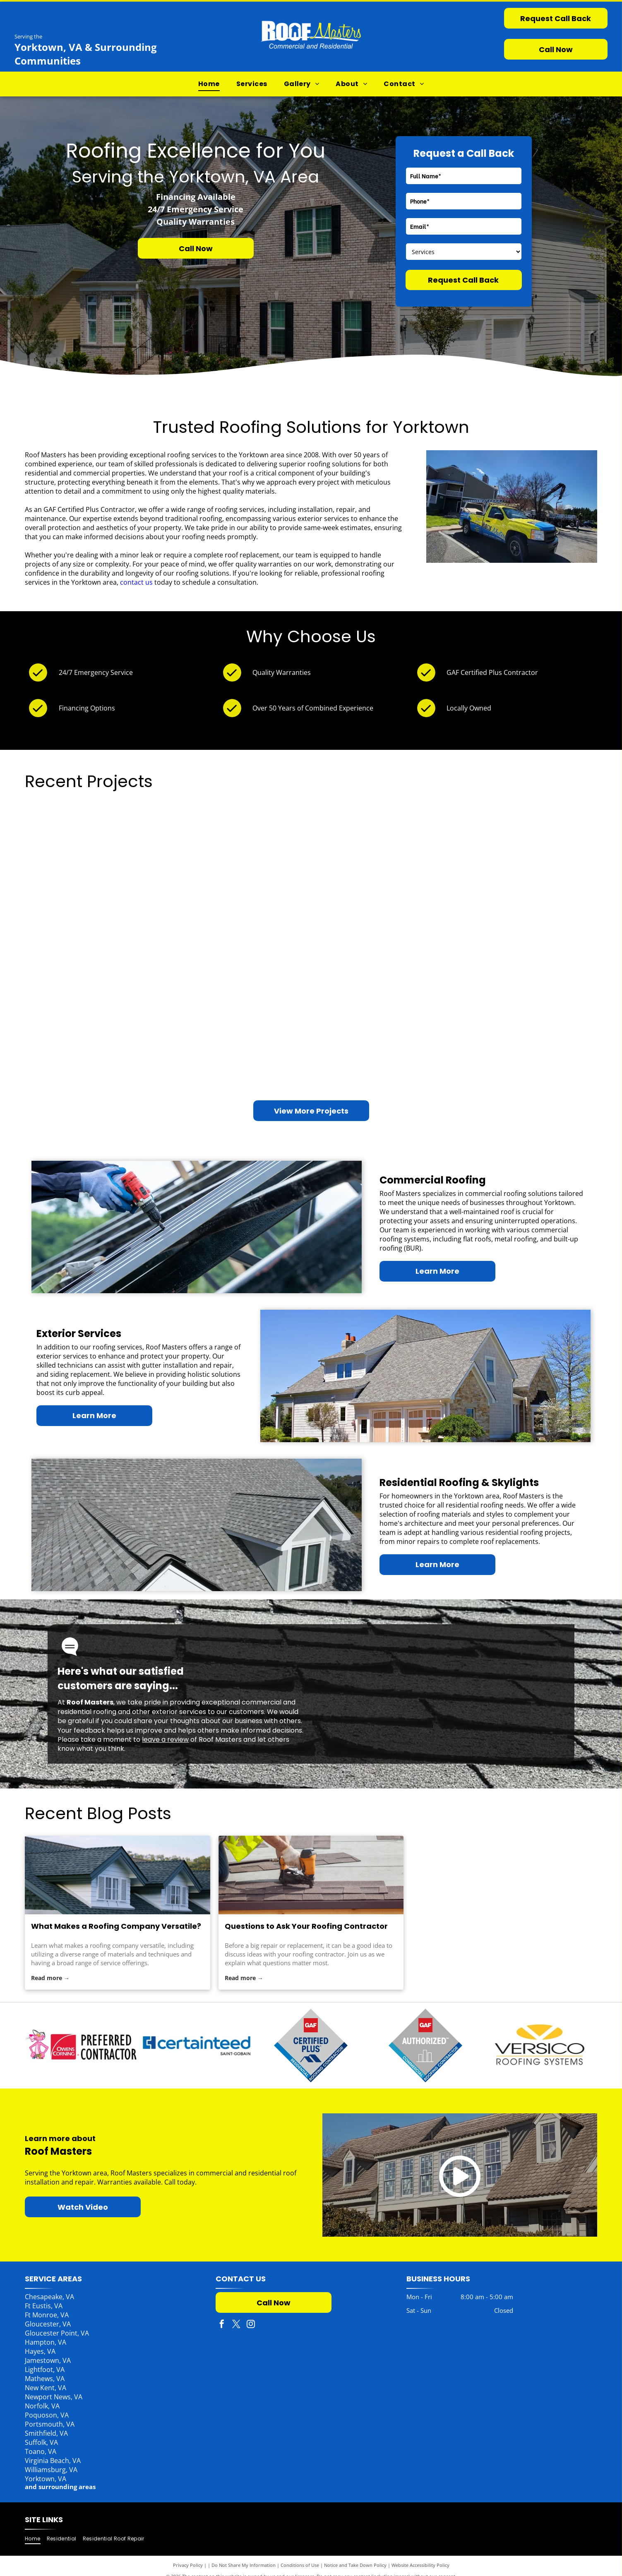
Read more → (50, 1978)
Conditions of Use (300, 2565)
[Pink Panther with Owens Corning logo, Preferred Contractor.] (196, 2045)
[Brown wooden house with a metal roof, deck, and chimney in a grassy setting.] (382, 1000)
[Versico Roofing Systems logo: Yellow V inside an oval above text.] (540, 2045)
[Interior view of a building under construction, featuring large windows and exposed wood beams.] (239, 893)
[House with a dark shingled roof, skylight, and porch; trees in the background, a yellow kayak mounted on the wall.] (97, 858)
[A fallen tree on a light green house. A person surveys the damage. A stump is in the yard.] (239, 1036)
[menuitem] (209, 84)
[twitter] (236, 2325)
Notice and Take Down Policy (355, 2565)
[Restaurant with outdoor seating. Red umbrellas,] (382, 858)
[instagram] (251, 2325)
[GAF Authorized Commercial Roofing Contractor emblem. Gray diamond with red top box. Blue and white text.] (425, 2045)
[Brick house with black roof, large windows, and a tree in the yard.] (525, 1036)
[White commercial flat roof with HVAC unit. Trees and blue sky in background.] (525, 893)
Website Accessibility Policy (420, 2565)
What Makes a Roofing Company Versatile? (116, 1926)
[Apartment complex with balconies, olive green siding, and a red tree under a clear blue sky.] (97, 1000)
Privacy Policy (188, 2565)
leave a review (165, 1739)
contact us (136, 582)
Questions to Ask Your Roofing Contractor (306, 1926)
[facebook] (222, 2325)
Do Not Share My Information (243, 2565)
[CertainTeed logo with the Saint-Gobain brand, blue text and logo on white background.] (311, 2045)
